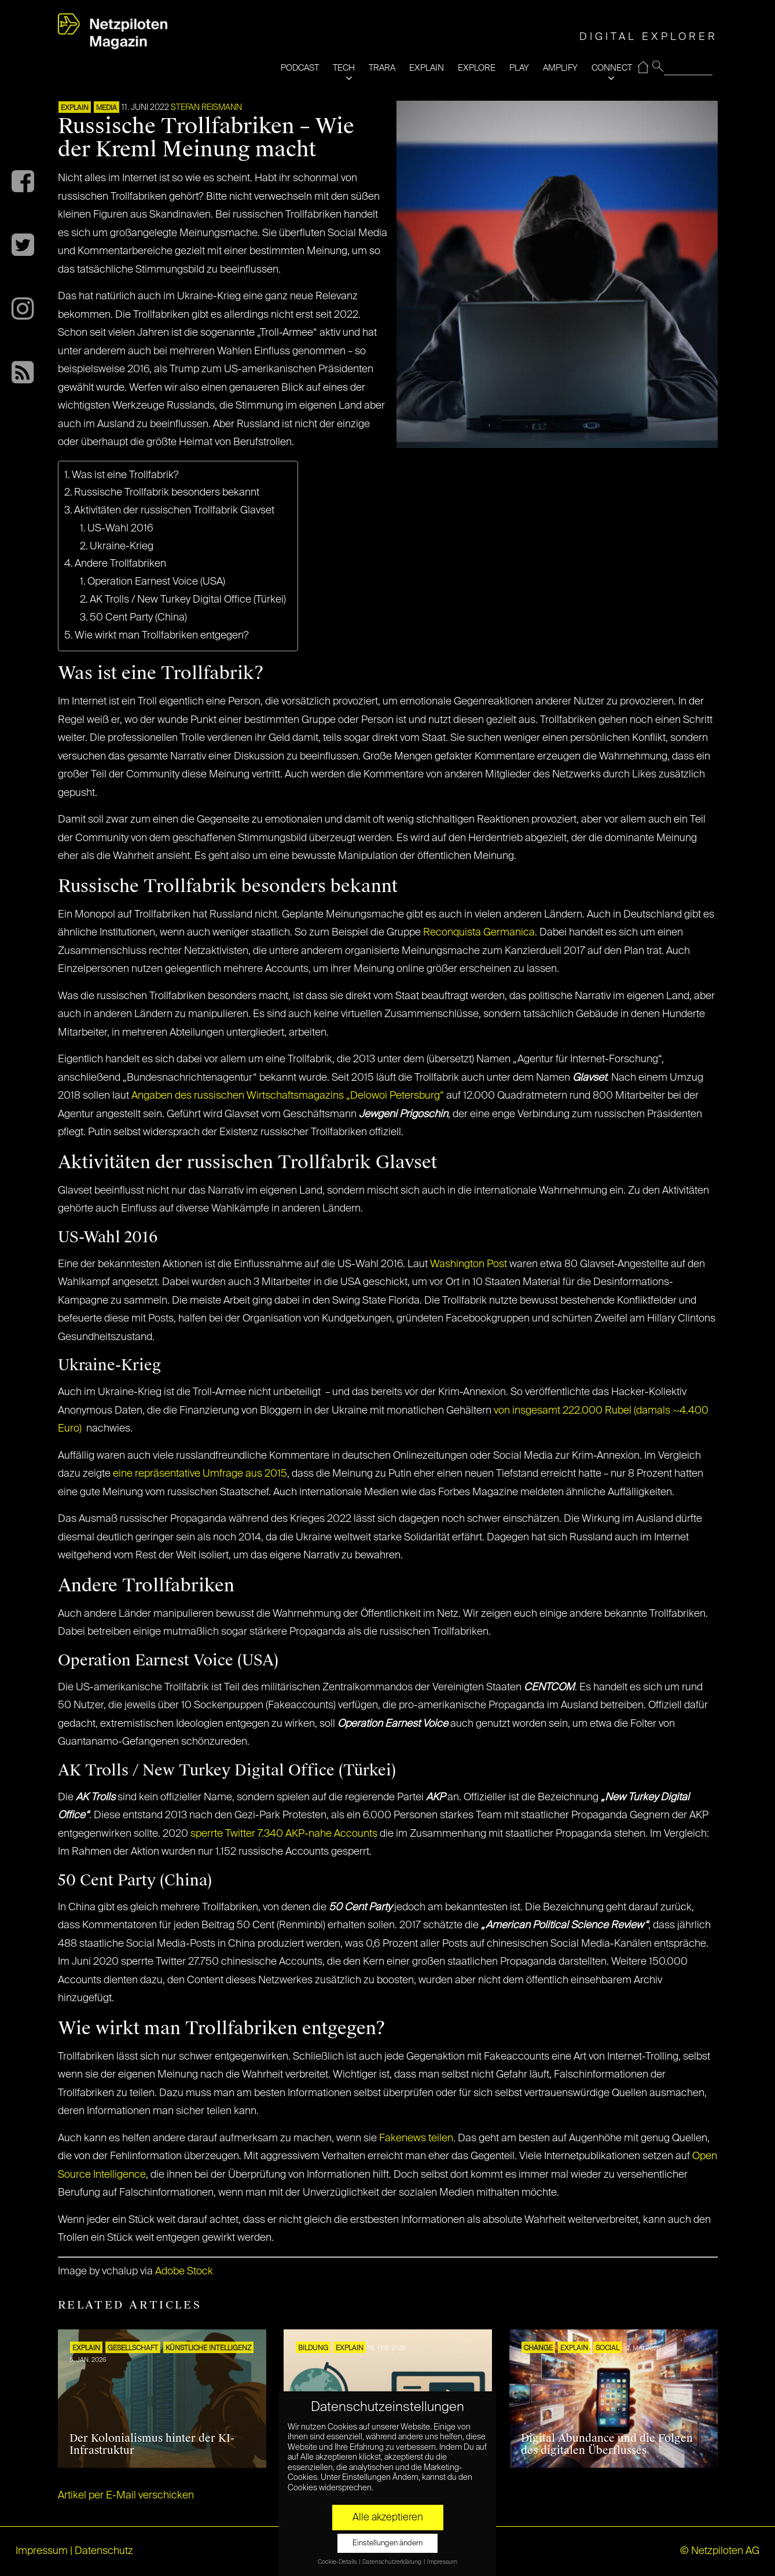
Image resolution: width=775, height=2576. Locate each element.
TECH (344, 68)
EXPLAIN (426, 68)
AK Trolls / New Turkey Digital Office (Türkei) (188, 600)
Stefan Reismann (206, 108)
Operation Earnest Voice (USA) (156, 582)
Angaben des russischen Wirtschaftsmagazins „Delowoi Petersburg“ (287, 1096)
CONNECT (612, 68)
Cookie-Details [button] (338, 2562)
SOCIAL (607, 2348)
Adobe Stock (184, 2271)
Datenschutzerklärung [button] (392, 2562)
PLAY (519, 68)
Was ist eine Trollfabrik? (125, 475)
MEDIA (106, 108)
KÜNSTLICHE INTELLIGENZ (208, 2348)
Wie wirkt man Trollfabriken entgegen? (162, 635)
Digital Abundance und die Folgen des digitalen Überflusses (607, 2444)
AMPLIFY (560, 68)
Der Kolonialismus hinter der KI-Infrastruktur (151, 2444)
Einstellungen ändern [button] (387, 2543)
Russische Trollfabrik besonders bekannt (166, 492)
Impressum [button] (442, 2562)
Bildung (313, 2348)
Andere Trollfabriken (120, 564)
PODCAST (300, 68)
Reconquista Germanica (479, 932)
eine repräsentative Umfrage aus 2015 (200, 1474)
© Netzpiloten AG (719, 2551)
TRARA (382, 68)
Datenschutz (104, 2551)
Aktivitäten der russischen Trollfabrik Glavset (174, 510)
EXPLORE (476, 68)
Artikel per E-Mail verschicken (126, 2495)
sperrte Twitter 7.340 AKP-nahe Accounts (283, 1834)
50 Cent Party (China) (138, 617)
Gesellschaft (133, 2348)
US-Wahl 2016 (120, 528)
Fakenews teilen (416, 2138)
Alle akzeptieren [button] (387, 2517)
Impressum (42, 2551)
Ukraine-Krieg (121, 546)
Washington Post (468, 1264)
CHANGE (538, 2348)
